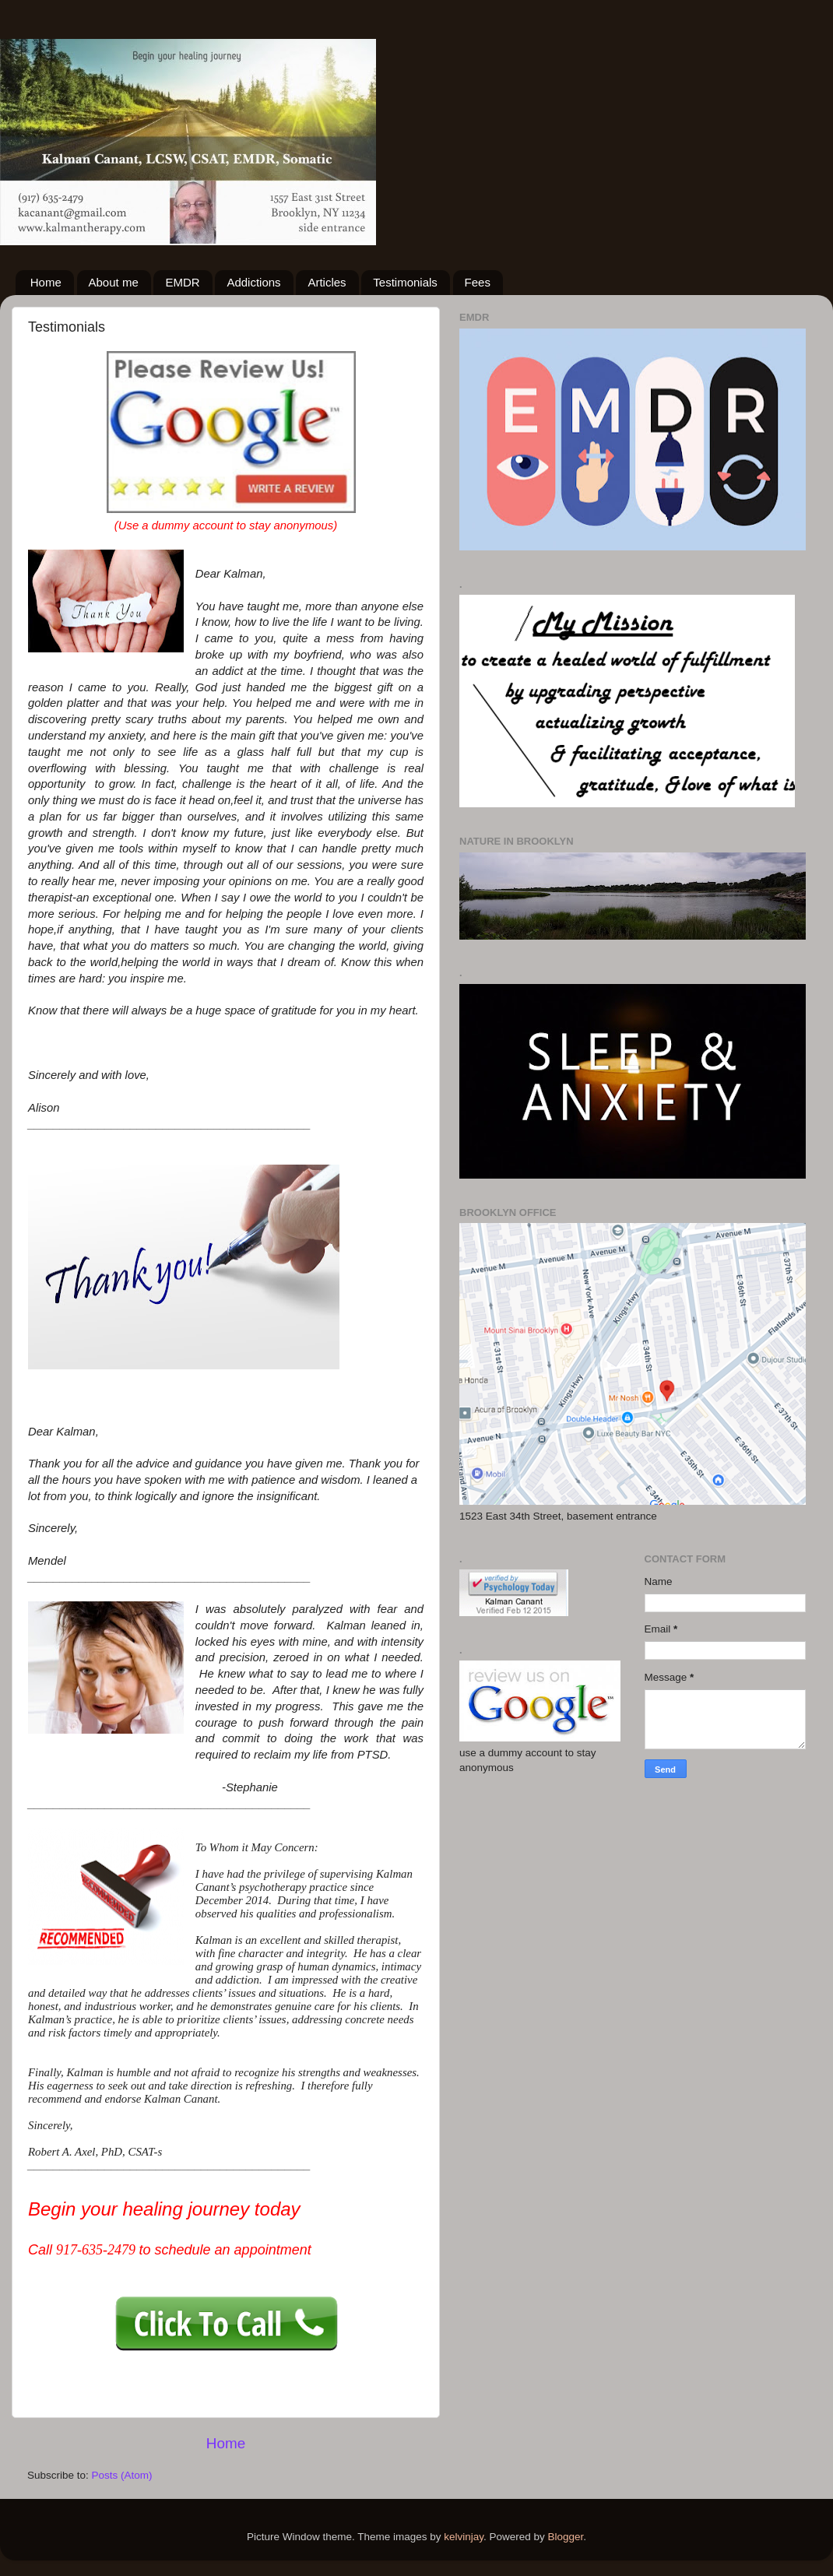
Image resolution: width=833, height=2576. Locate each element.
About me (114, 282)
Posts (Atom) (122, 2475)
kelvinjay (463, 2537)
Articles (327, 282)
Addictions (253, 282)
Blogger (566, 2537)
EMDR (182, 282)
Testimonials (405, 282)
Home (46, 282)
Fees (477, 282)
